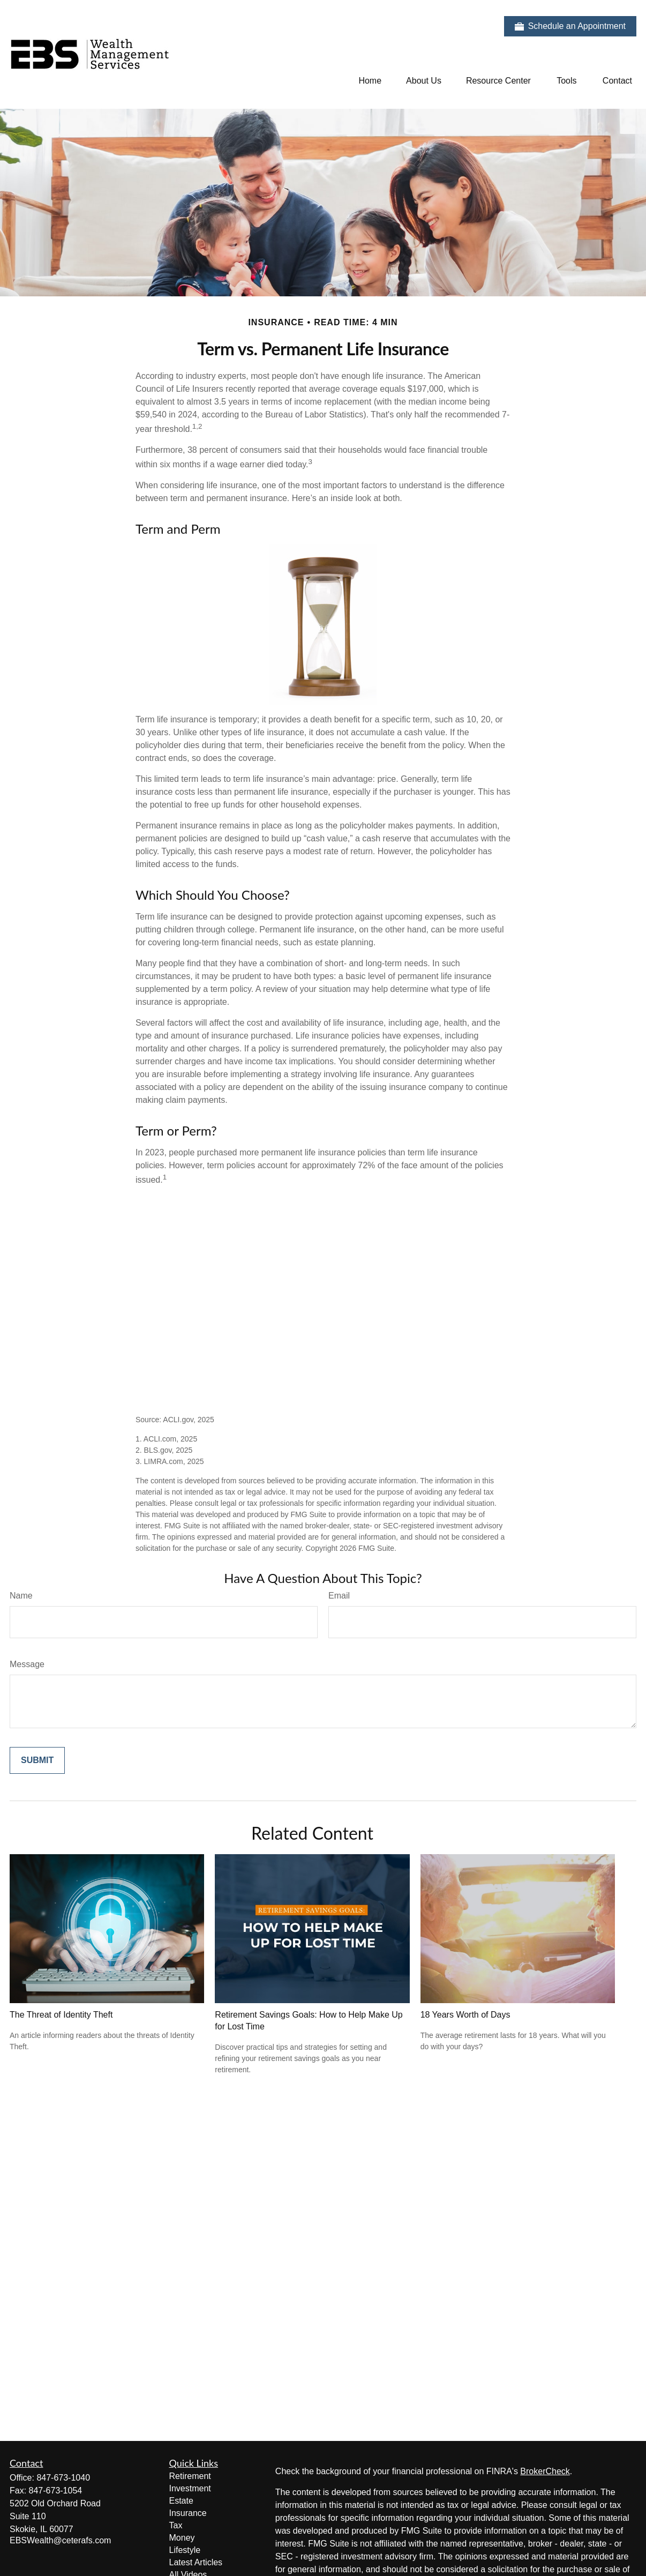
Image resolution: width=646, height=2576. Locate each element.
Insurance (188, 2513)
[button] (370, 80)
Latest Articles (196, 2562)
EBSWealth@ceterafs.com (60, 2540)
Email (339, 1595)
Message (27, 1664)
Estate (181, 2500)
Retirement (190, 2476)
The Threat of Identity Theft (61, 2014)
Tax (176, 2525)
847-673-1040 (63, 2477)
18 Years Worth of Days (465, 2014)
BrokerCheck (544, 2471)
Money (182, 2537)
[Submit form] (37, 1760)
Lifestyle (185, 2550)
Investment (190, 2488)
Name (21, 1595)
